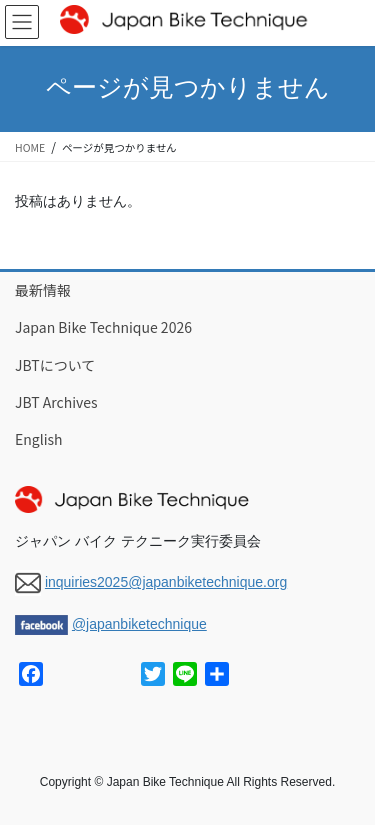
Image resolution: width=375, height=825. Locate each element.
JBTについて (55, 365)
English (39, 439)
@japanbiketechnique (139, 624)
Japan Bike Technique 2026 (103, 327)
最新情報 (43, 290)
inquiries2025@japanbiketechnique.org (166, 582)
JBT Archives (56, 402)
